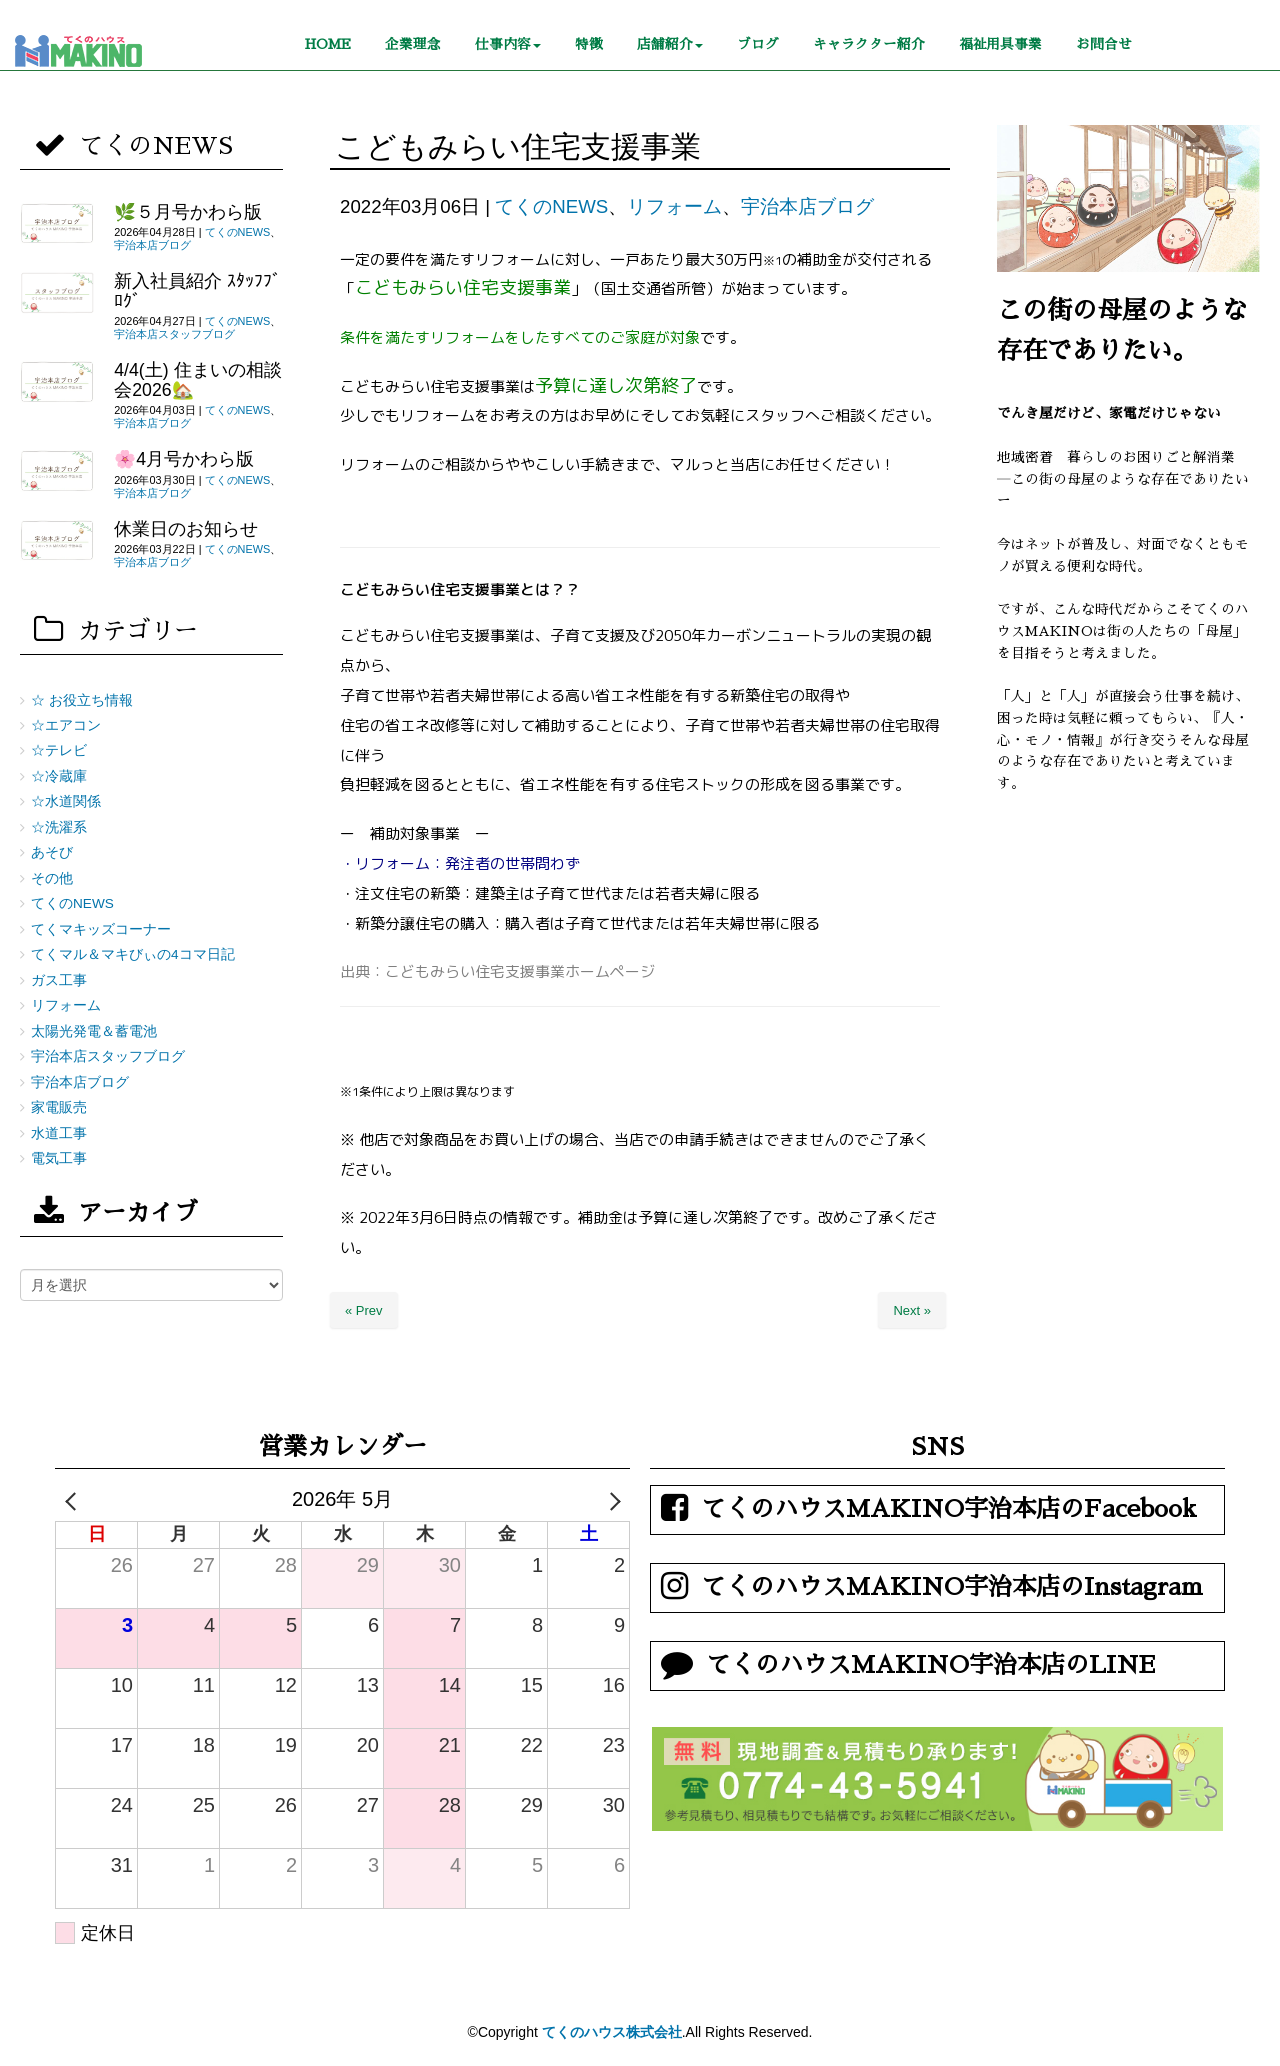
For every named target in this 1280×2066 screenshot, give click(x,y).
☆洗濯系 (59, 827)
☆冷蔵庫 (59, 776)
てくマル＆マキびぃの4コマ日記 (133, 954)
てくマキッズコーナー (101, 929)
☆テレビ (59, 750)
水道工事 (59, 1133)
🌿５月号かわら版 (188, 212)
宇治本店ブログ (807, 206)
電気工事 (59, 1158)
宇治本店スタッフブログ (174, 334)
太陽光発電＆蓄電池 (94, 1031)
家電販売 (59, 1107)
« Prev (364, 1310)
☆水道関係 (66, 801)
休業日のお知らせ (186, 529)
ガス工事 (59, 980)
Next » (912, 1310)
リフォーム (674, 206)
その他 (52, 878)
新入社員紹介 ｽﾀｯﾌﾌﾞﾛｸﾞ (197, 290)
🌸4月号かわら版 (184, 459)
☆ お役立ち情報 (82, 700)
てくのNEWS (551, 206)
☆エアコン (66, 725)
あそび (52, 852)
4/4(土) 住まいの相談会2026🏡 (197, 379)
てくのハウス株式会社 (612, 2032)
